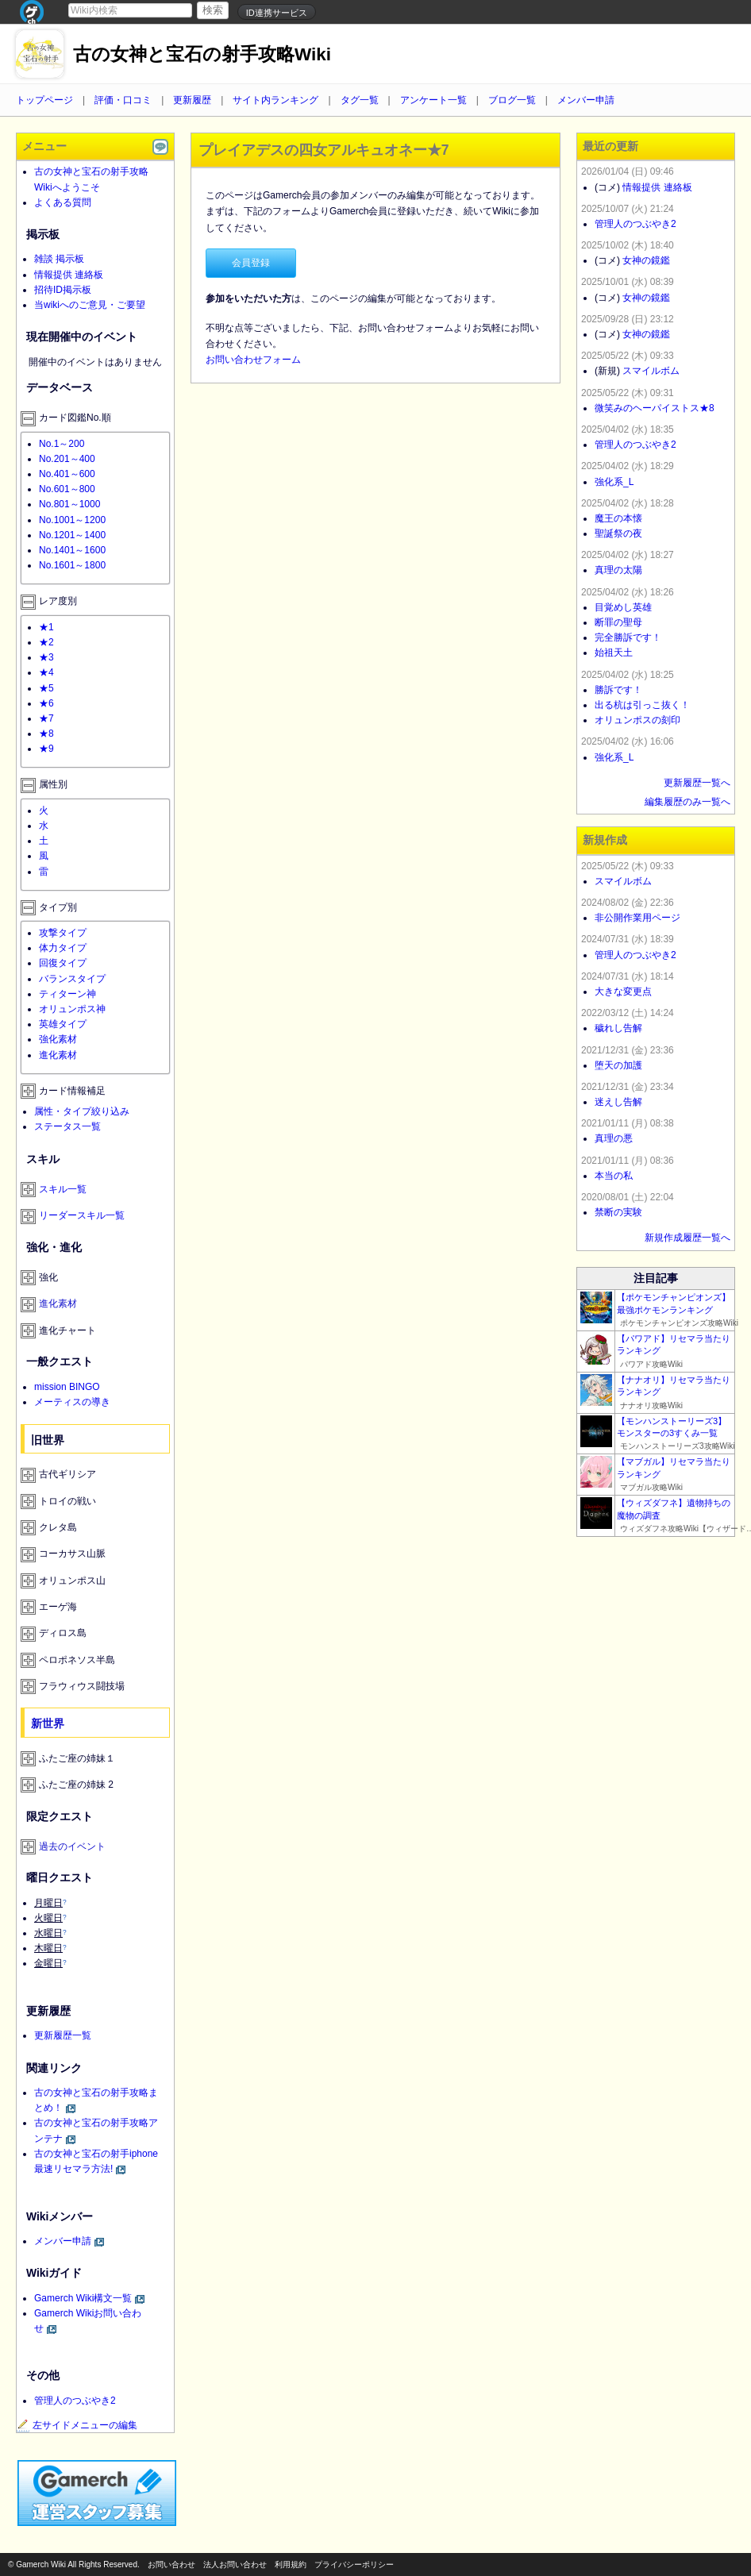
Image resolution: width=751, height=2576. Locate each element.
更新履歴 (192, 100)
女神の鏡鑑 (646, 260)
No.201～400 (67, 458)
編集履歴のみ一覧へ (687, 801)
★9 (46, 748)
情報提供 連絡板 (68, 274)
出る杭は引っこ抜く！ (642, 704)
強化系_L (614, 481)
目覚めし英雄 (623, 607)
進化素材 (58, 1055)
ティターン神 (67, 993)
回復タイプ (63, 962)
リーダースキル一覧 (82, 1215)
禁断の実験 (618, 1212)
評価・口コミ (123, 100)
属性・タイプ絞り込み (81, 1111)
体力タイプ (63, 947)
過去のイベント (72, 1846)
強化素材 (58, 1039)
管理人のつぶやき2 (75, 2400)
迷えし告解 (618, 1101)
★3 (46, 657)
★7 (46, 718)
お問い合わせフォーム (253, 359)
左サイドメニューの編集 (77, 2425)
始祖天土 (614, 652)
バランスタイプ (72, 978)
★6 (46, 703)
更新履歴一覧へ (697, 782)
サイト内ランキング (275, 100)
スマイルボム (651, 370)
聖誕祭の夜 (618, 533)
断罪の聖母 (618, 622)
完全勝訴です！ (628, 637)
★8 (46, 733)
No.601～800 (67, 489)
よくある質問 (62, 202)
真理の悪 (614, 1138)
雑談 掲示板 (59, 258)
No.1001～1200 (72, 520)
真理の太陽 (618, 570)
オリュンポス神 (72, 1009)
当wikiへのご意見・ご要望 (89, 304)
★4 (46, 672)
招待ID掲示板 (62, 289)
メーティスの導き (72, 1401)
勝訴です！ (618, 689)
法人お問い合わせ (235, 2564)
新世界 (47, 1723)
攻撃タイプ (63, 932)
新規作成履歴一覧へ (687, 1237)
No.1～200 (61, 443)
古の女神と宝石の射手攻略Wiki (202, 54)
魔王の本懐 (618, 518)
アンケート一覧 (433, 100)
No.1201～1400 (72, 535)
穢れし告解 (618, 1028)
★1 (46, 627)
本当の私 (614, 1175)
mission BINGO (67, 1386)
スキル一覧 (63, 1189)
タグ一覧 (360, 100)
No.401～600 (67, 473)
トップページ (44, 100)
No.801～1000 (69, 504)
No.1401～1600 (72, 550)
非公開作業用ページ (637, 917)
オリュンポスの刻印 (637, 720)
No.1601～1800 (72, 565)
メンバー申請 (585, 100)
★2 (46, 642)
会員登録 (251, 262)
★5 (46, 688)
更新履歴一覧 (62, 2035)
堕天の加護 (618, 1065)
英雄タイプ (63, 1024)
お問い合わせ (171, 2564)
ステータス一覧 (67, 1126)
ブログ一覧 (512, 100)
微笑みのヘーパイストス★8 (654, 408)
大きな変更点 (623, 991)
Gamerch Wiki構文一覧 (83, 2298)
